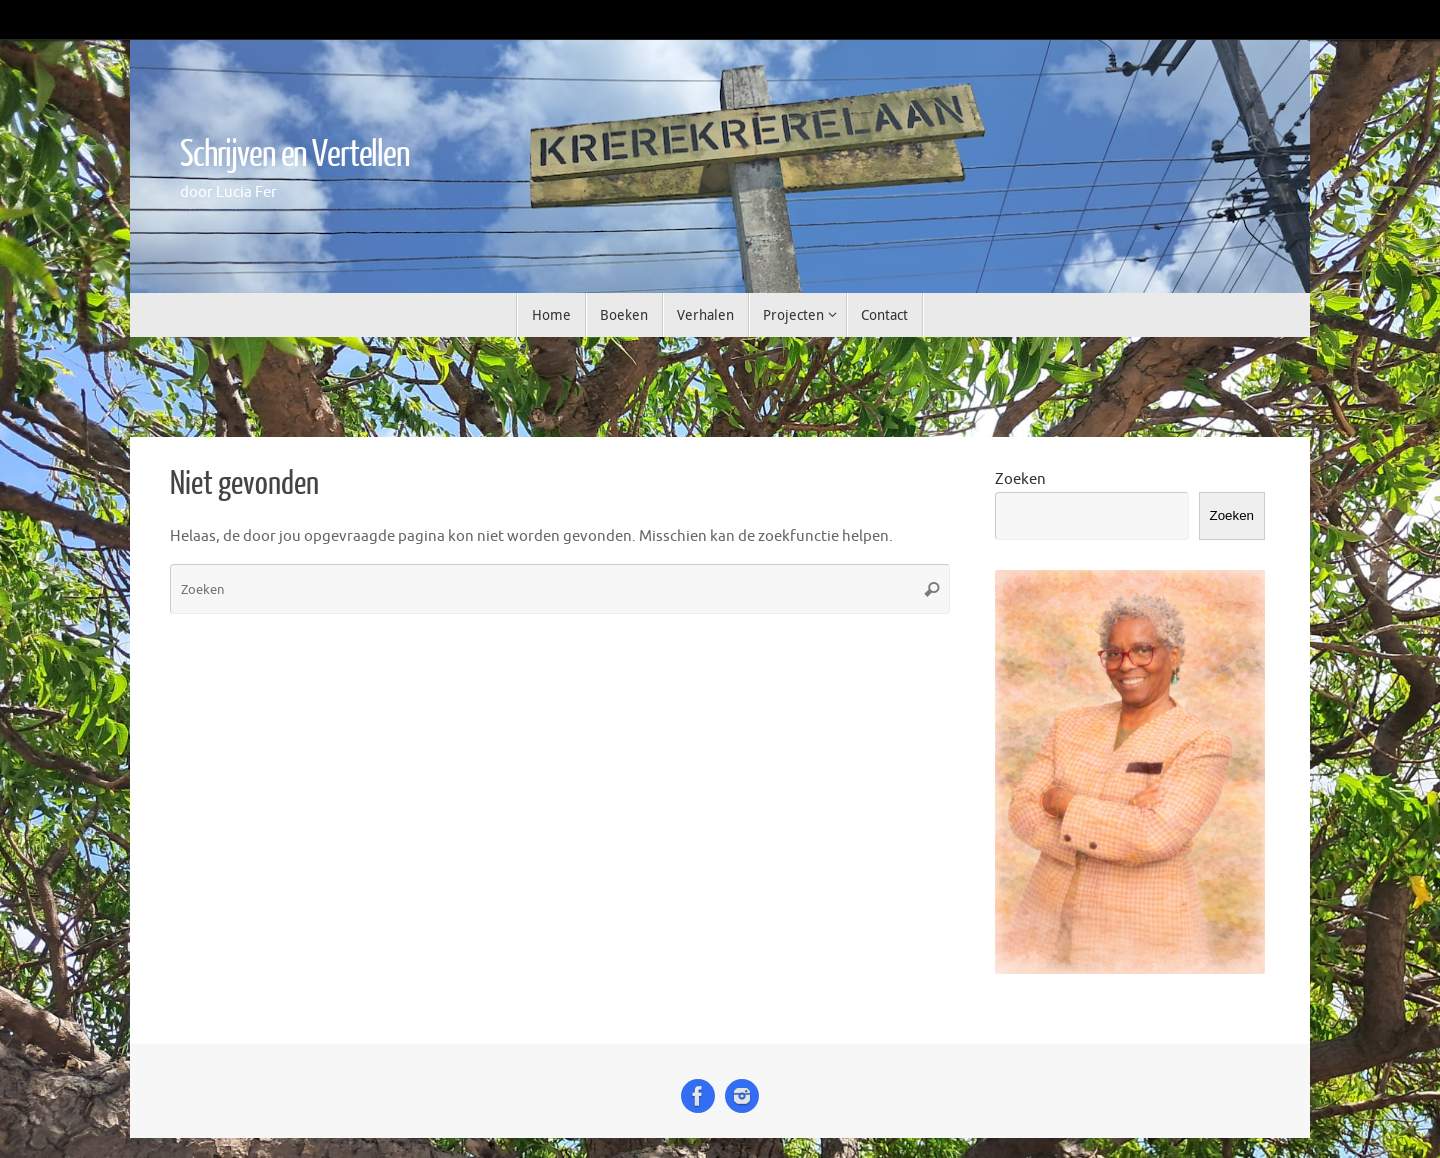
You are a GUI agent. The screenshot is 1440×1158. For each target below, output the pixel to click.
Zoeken (1020, 479)
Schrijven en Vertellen (295, 155)
